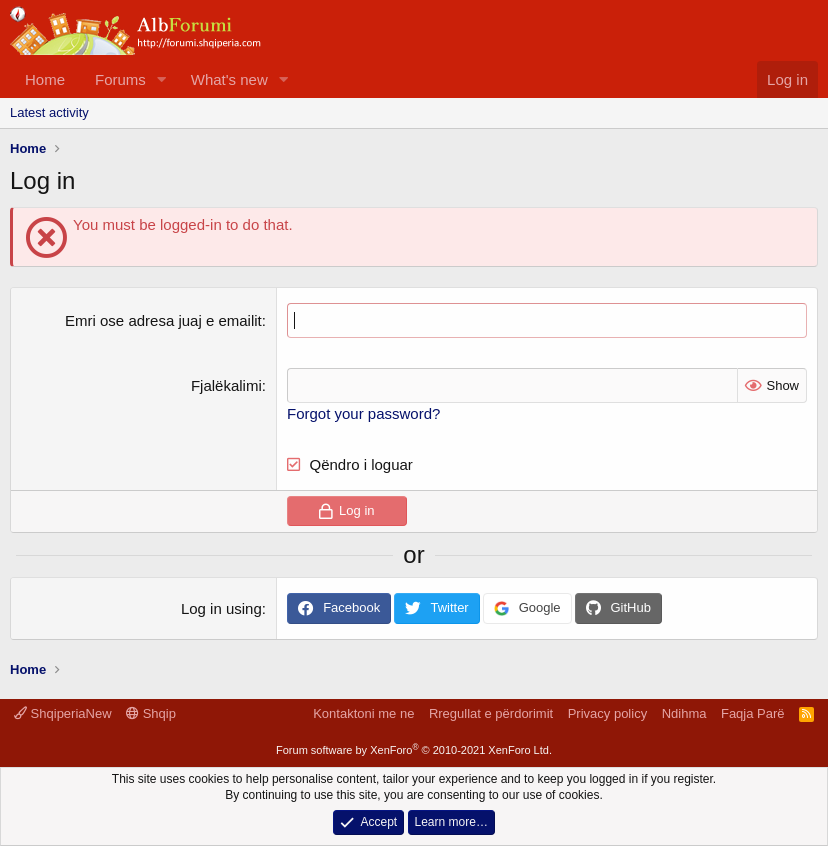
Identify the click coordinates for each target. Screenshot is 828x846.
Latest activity (49, 112)
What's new (229, 79)
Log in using (221, 608)
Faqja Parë (753, 713)
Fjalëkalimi (226, 385)
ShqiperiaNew (63, 713)
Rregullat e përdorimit (491, 713)
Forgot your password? (363, 413)
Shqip (151, 713)
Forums (120, 79)
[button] (162, 79)
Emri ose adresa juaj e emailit (163, 320)
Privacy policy (607, 713)
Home (45, 79)
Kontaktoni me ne (363, 713)
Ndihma (684, 713)
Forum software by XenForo (414, 750)
